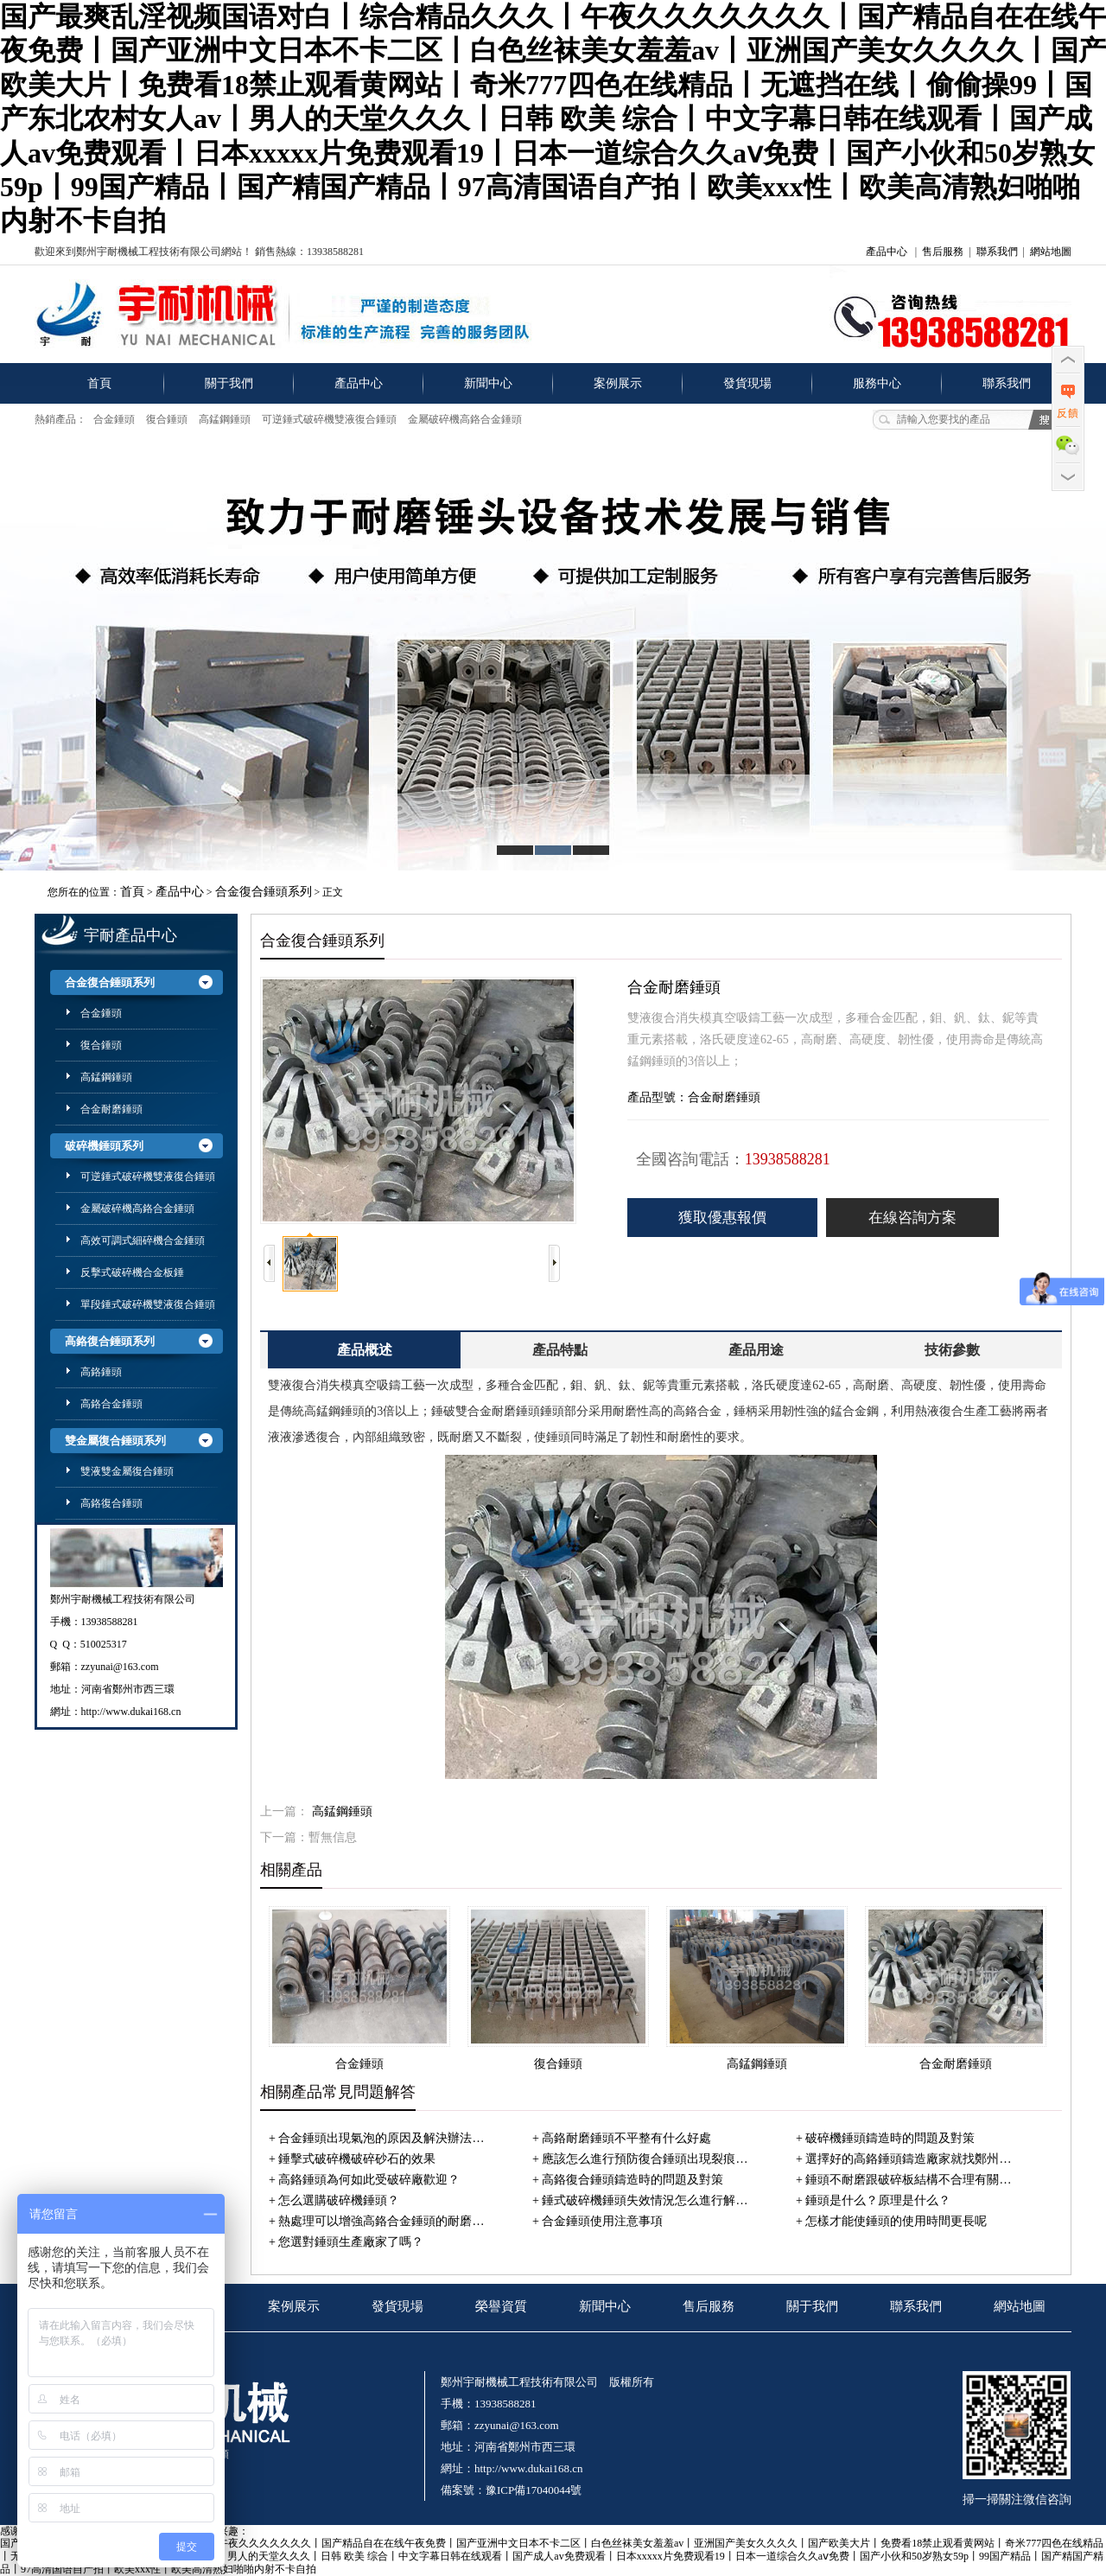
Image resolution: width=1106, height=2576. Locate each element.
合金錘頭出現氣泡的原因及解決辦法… (381, 2138)
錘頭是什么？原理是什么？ (877, 2200)
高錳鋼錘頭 (225, 419)
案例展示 (618, 383)
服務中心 (877, 383)
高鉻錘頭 (101, 1372)
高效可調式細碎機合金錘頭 (142, 1240)
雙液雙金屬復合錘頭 (127, 1471)
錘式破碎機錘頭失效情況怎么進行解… (644, 2200)
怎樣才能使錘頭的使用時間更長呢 (896, 2221)
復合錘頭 (167, 419)
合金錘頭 (114, 419)
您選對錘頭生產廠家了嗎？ (350, 2241)
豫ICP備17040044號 (534, 2490)
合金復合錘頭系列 (263, 891)
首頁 (99, 383)
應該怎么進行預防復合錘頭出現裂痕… (644, 2158)
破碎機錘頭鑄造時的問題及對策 (890, 2138)
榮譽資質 (501, 2306)
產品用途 (756, 1349)
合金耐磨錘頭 (111, 1109)
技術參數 (952, 1349)
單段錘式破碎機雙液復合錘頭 (147, 1304)
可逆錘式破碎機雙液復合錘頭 (329, 419)
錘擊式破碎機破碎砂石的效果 (356, 2158)
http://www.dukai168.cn (131, 1712)
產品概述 (364, 1349)
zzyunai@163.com (120, 1667)
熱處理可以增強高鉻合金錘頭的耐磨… (381, 2221)
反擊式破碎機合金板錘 (132, 1272)
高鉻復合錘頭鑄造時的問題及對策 (632, 2179)
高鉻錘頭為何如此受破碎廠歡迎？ (369, 2179)
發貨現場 (747, 383)
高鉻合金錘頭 (111, 1404)
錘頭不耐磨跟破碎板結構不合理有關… (908, 2179)
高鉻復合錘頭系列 (110, 1341)
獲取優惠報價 (722, 1217)
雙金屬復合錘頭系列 (115, 1440)
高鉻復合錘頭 (111, 1503)
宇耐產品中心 (130, 935)
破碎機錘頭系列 (104, 1145)
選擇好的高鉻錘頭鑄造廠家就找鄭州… (908, 2158)
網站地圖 (1050, 251)
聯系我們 (997, 251)
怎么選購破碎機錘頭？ (338, 2200)
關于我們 (229, 383)
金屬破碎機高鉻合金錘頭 (465, 419)
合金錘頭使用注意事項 (602, 2221)
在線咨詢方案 (912, 1217)
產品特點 (560, 1349)
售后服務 (942, 251)
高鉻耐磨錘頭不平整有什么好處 (626, 2138)
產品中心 (886, 251)
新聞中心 (488, 383)
